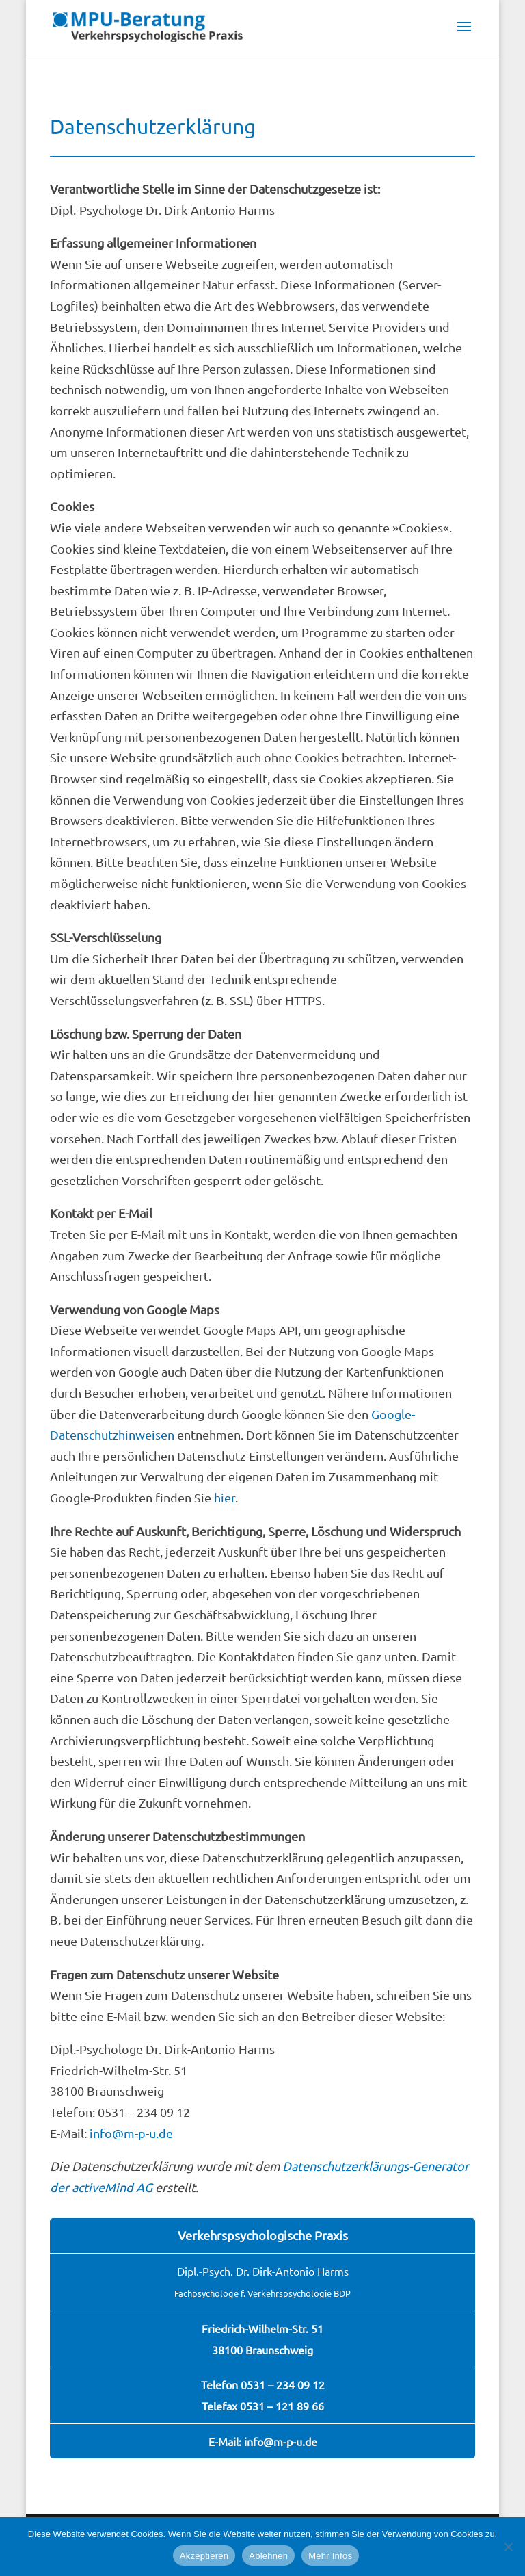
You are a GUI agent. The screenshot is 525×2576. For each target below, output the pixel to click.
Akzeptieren (204, 2556)
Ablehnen (268, 2556)
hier (224, 1497)
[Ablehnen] (508, 2546)
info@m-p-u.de (131, 2133)
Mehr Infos (330, 2556)
